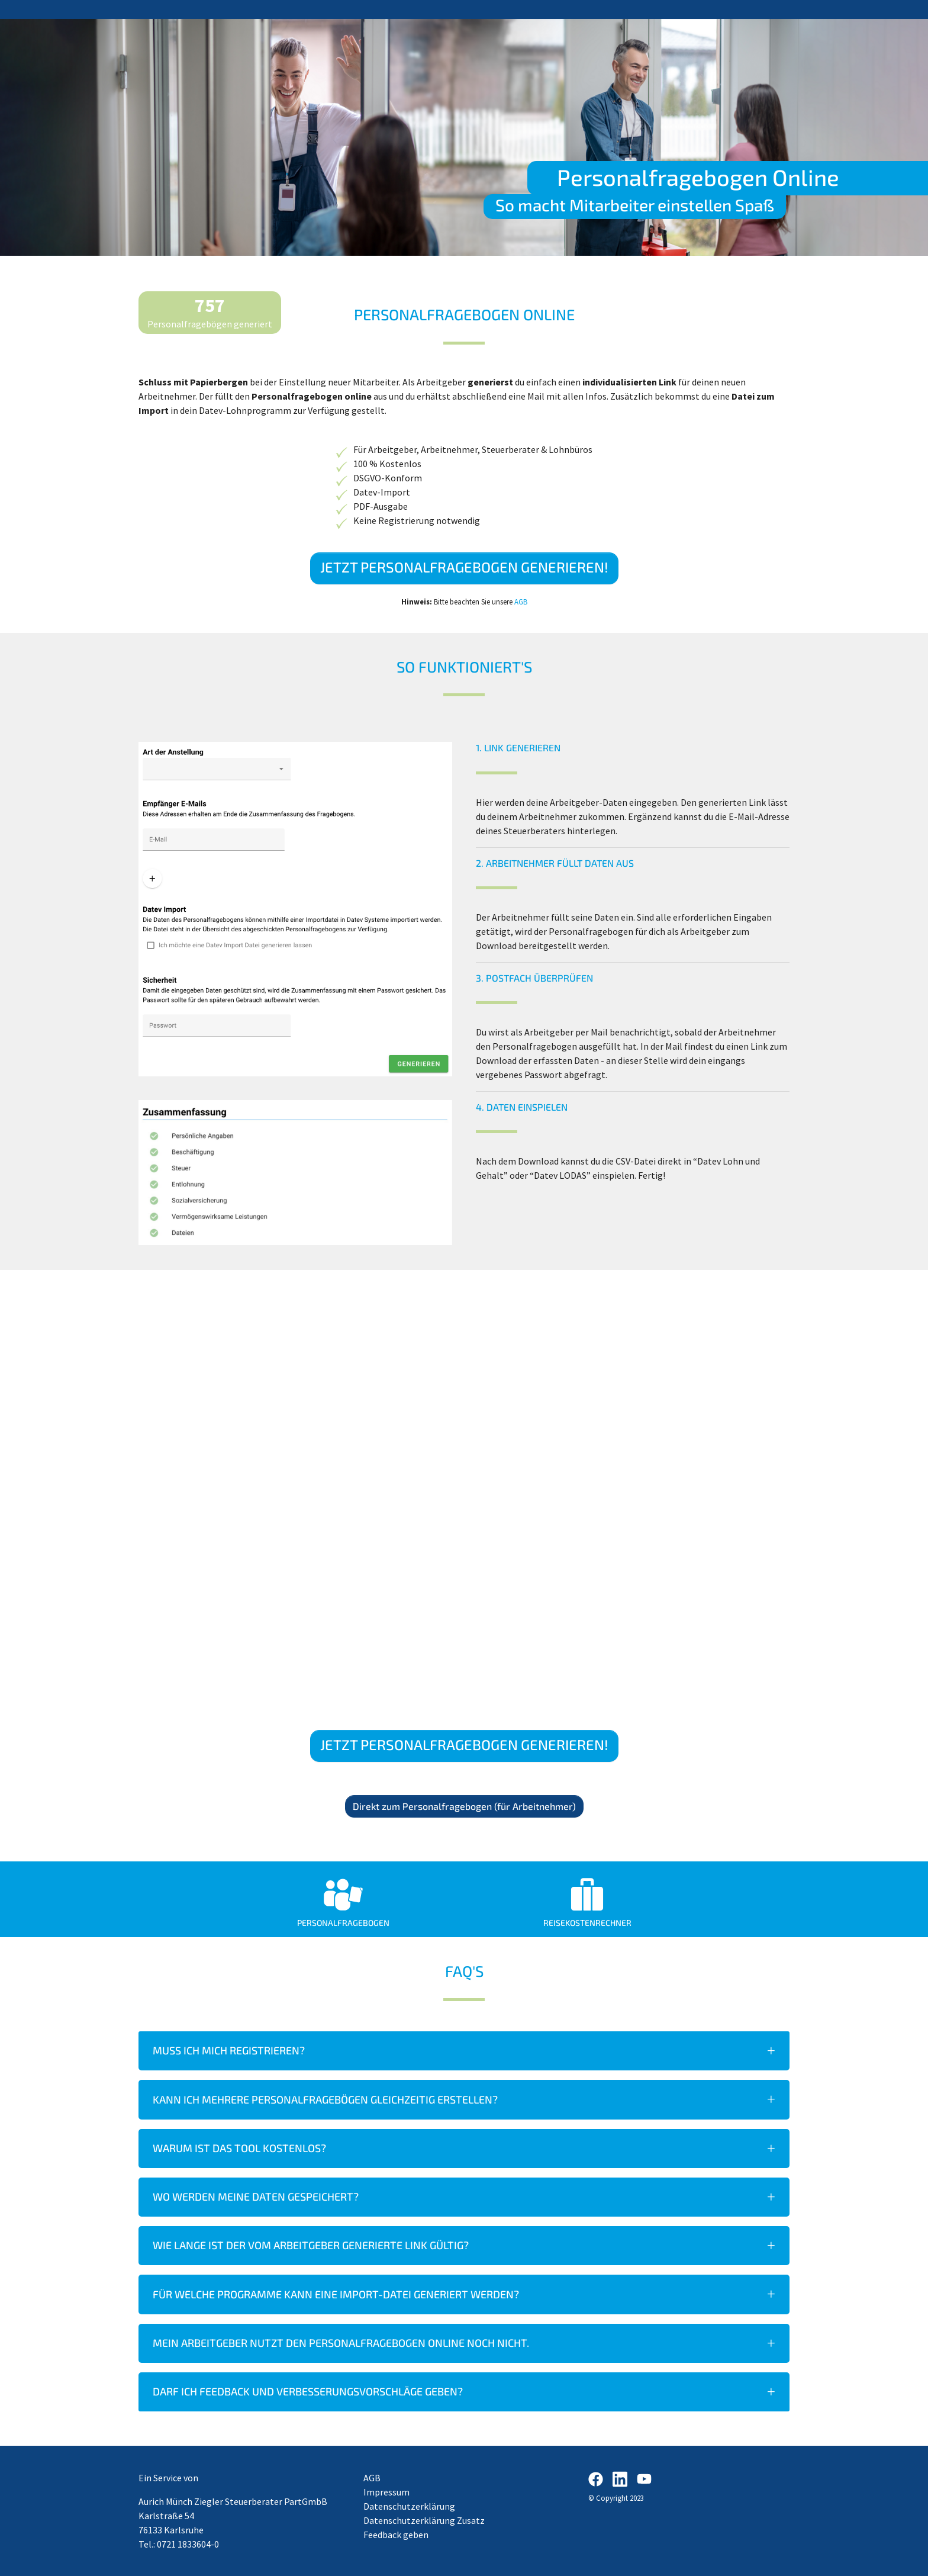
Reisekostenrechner (587, 1923)
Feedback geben (395, 2534)
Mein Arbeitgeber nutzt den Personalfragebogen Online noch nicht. (341, 2342)
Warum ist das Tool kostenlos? (239, 2147)
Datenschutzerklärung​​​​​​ (409, 2506)
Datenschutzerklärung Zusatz (424, 2520)
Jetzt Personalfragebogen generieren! (464, 566)
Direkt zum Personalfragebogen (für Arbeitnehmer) (464, 1806)
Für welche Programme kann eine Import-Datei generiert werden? (336, 2294)
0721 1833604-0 (188, 2544)
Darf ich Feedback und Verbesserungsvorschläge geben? (308, 2391)
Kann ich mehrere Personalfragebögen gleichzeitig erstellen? (325, 2099)
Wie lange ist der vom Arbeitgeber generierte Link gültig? (311, 2245)
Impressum (386, 2492)
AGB (520, 601)
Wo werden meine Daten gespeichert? (256, 2196)
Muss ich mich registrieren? (229, 2050)
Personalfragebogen (343, 1923)
